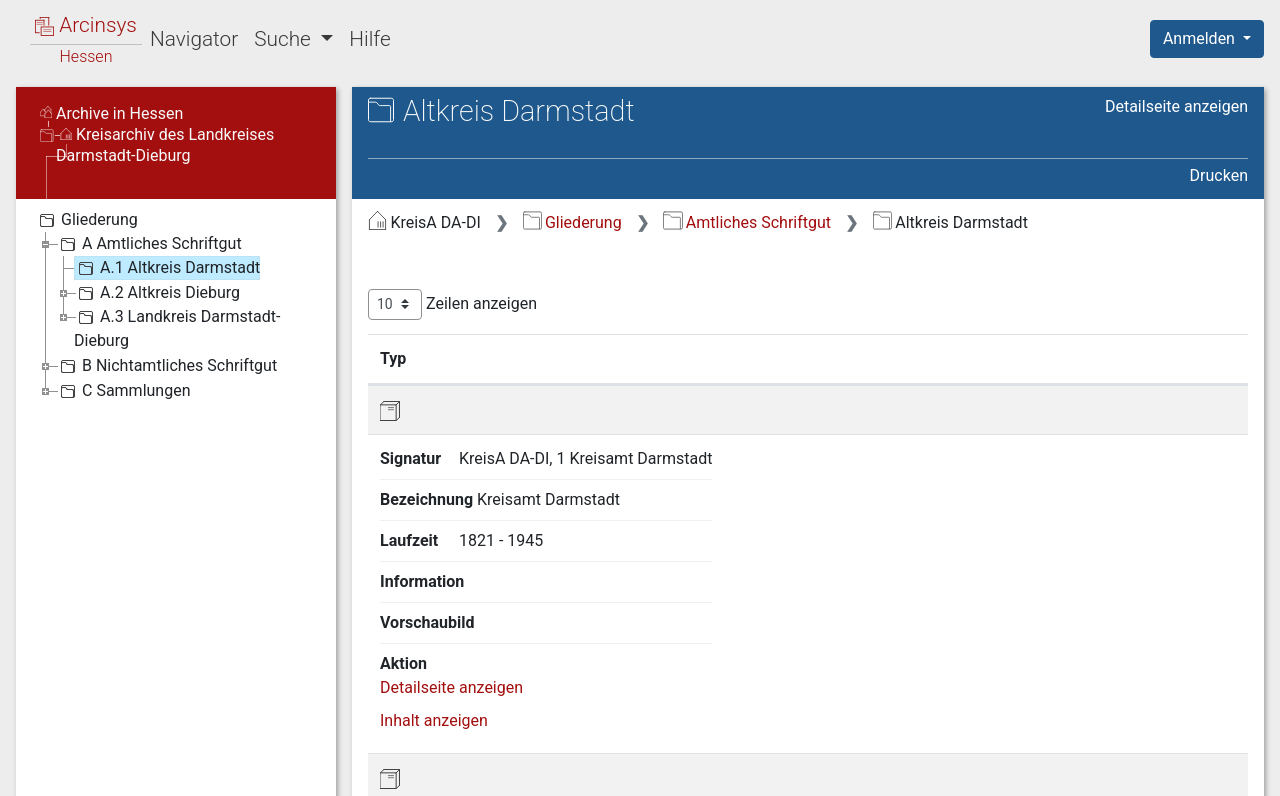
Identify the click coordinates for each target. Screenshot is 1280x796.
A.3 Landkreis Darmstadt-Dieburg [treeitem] (177, 327)
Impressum (1213, 769)
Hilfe (369, 39)
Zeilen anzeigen (452, 304)
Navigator (194, 39)
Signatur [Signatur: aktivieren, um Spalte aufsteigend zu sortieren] (485, 358)
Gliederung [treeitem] (86, 220)
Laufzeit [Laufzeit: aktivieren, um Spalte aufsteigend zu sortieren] (803, 358)
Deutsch (120, 754)
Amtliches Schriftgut (747, 222)
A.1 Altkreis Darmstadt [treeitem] (167, 268)
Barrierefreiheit (1066, 769)
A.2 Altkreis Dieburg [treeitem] (157, 293)
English (46, 754)
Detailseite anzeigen (1176, 106)
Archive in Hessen (111, 113)
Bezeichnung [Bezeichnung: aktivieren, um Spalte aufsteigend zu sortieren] (663, 358)
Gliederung (572, 222)
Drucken (1219, 175)
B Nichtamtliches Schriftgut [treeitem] (166, 366)
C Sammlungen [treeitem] (123, 391)
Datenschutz (913, 769)
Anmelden (1201, 38)
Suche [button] (285, 39)
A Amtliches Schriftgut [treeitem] (149, 244)
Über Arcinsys (764, 769)
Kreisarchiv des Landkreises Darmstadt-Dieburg (165, 145)
